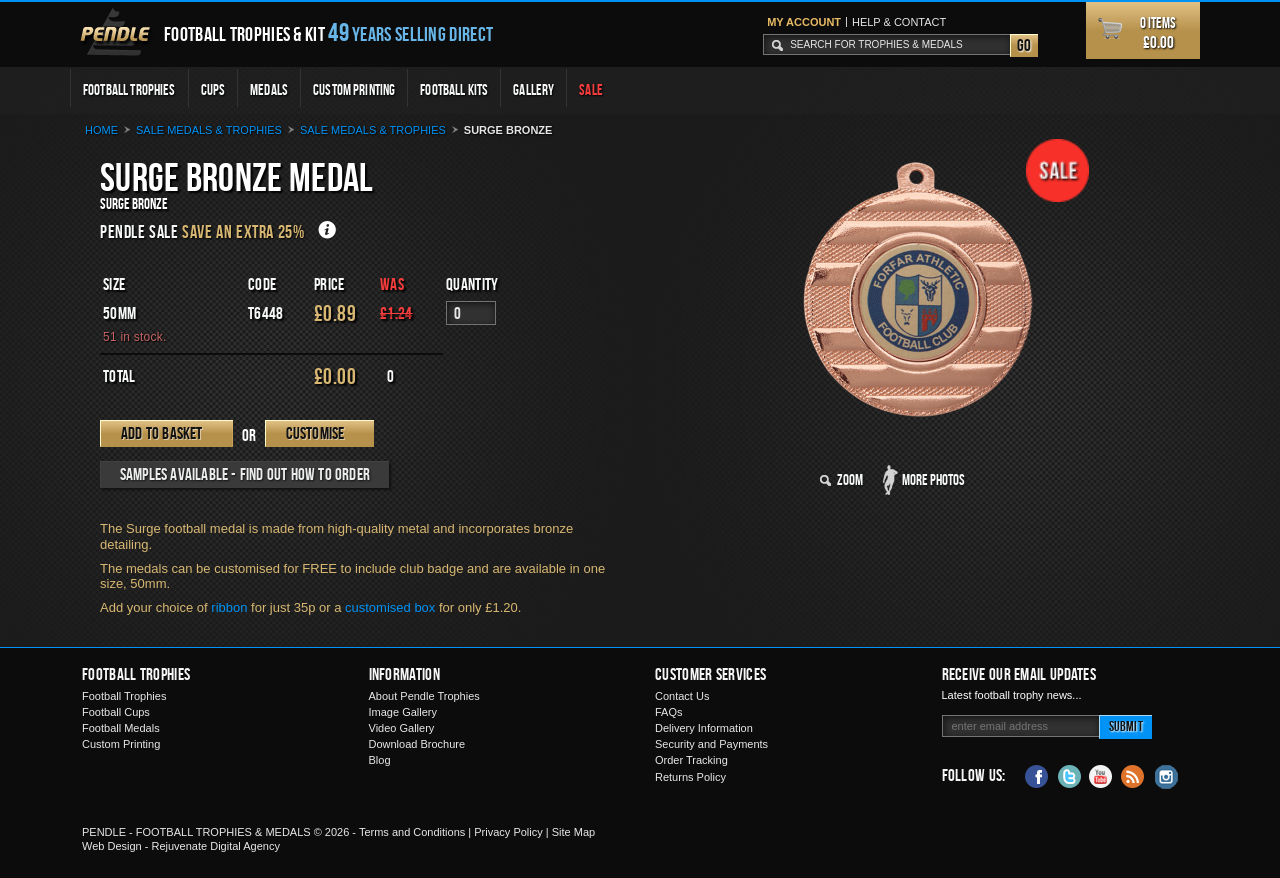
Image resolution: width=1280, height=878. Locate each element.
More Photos (933, 479)
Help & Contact (899, 22)
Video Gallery (402, 728)
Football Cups (116, 712)
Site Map (573, 832)
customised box (390, 607)
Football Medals (121, 728)
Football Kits (454, 89)
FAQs (669, 712)
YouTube (1101, 775)
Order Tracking (691, 760)
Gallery (533, 89)
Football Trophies (129, 89)
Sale (591, 89)
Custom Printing (354, 89)
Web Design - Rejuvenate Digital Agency (181, 846)
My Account (804, 22)
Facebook (1037, 775)
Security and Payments (711, 744)
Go (1024, 45)
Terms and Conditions (412, 832)
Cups (213, 89)
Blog (380, 760)
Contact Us (682, 696)
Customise (315, 433)
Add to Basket (162, 433)
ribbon (229, 607)
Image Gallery (403, 712)
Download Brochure (417, 744)
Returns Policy (690, 777)
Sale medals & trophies (209, 130)
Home (101, 130)
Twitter (1069, 775)
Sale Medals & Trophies (373, 130)
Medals (269, 89)
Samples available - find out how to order (245, 474)
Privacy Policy (508, 832)
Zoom (850, 479)
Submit (1126, 725)
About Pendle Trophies (424, 696)
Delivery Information (704, 728)
